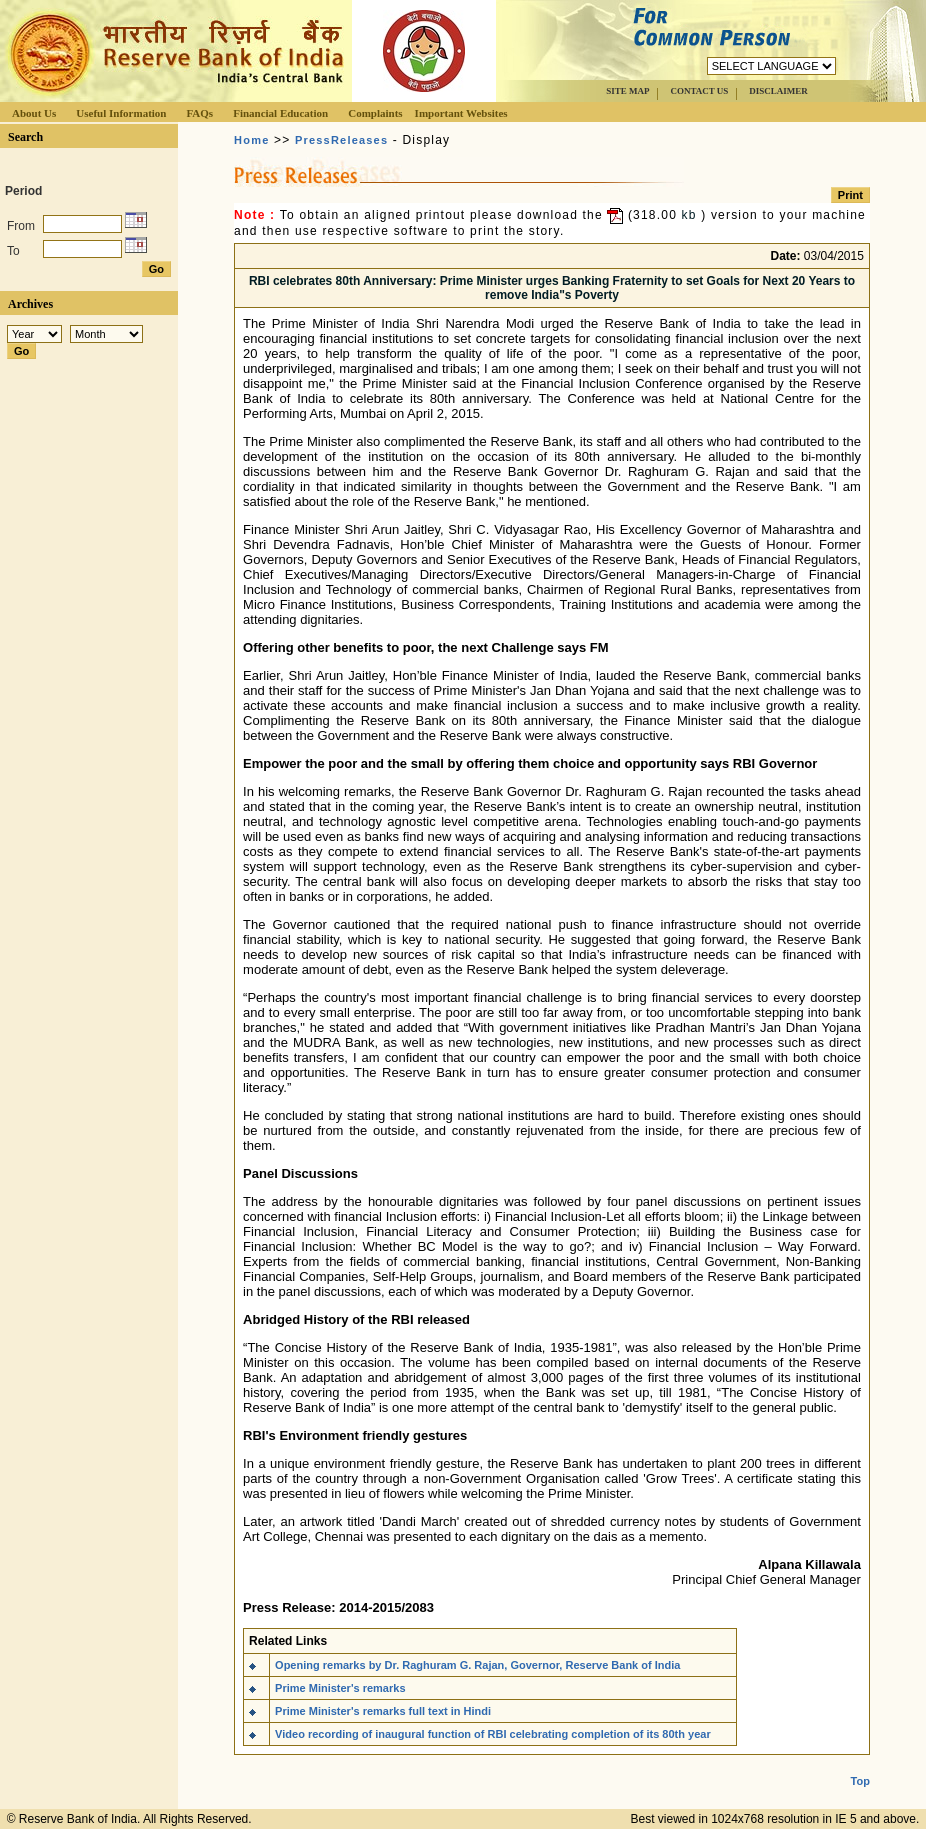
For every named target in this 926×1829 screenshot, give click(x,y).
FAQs (199, 113)
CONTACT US (699, 91)
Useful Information (121, 113)
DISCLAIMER (778, 91)
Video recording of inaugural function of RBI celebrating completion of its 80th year (493, 1734)
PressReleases (341, 140)
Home (251, 140)
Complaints (375, 113)
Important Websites (461, 113)
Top (860, 1765)
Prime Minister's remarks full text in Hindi (383, 1711)
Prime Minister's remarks (340, 1688)
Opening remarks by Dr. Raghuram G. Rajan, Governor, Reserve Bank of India (477, 1665)
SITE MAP (627, 91)
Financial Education (280, 113)
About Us (34, 113)
